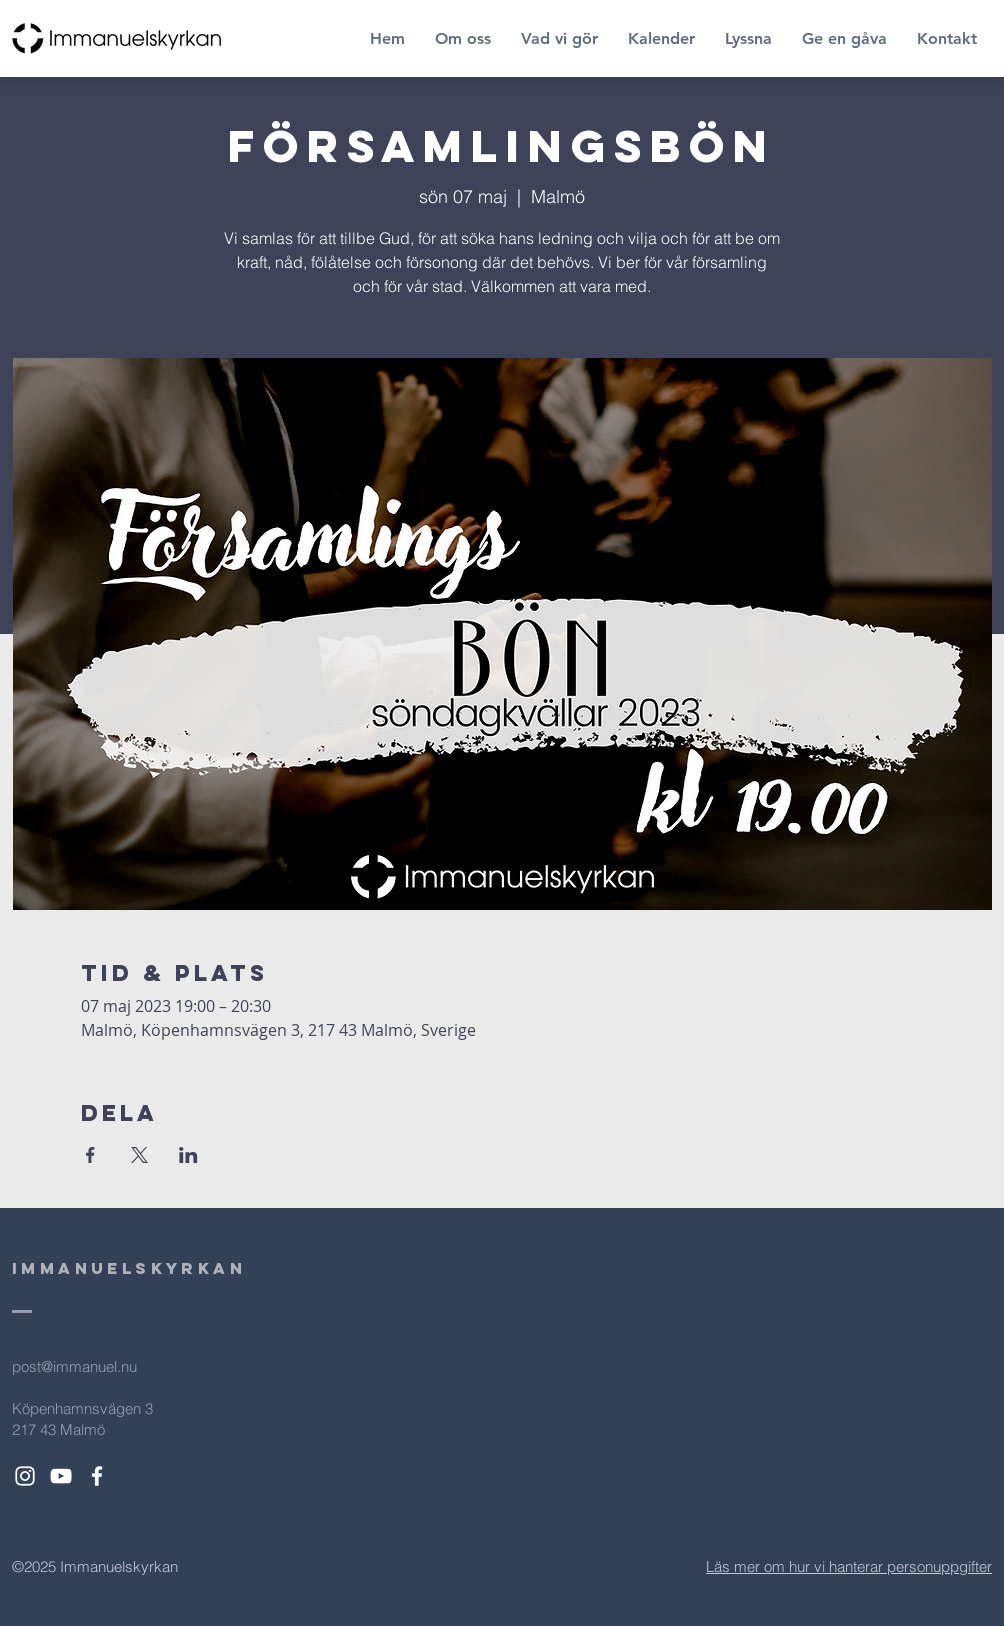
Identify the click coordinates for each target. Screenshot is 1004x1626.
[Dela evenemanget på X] (139, 1155)
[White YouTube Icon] (61, 1476)
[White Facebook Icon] (97, 1476)
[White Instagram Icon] (25, 1476)
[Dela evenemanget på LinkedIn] (188, 1155)
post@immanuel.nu (74, 1366)
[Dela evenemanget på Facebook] (90, 1155)
